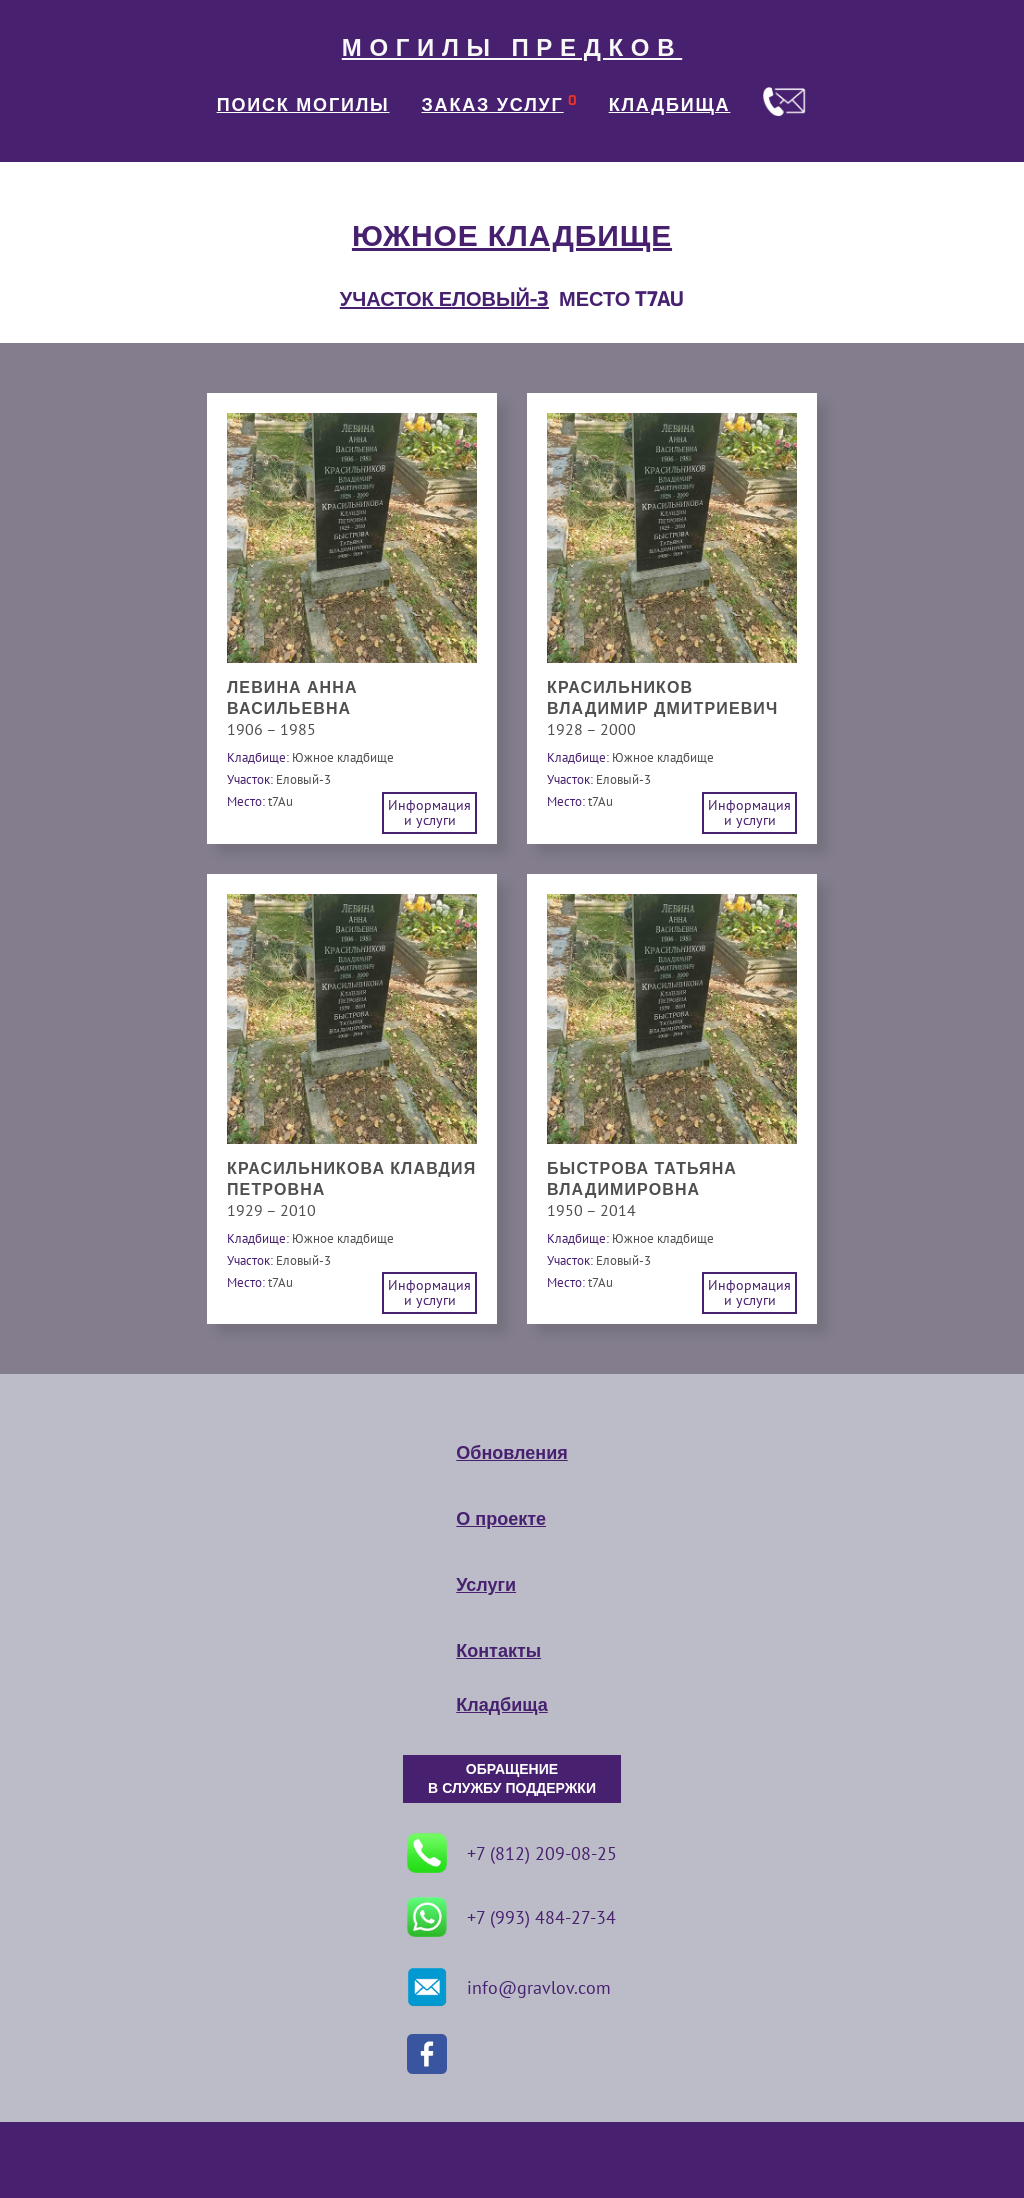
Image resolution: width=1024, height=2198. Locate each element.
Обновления (511, 1453)
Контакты (498, 1651)
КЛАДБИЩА (670, 105)
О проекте (501, 1519)
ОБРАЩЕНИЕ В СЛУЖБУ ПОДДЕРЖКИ (512, 1779)
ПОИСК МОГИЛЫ (303, 105)
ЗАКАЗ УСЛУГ (493, 105)
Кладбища (501, 1705)
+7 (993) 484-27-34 (511, 1917)
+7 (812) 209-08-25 (512, 1853)
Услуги (486, 1585)
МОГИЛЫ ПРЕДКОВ (512, 48)
